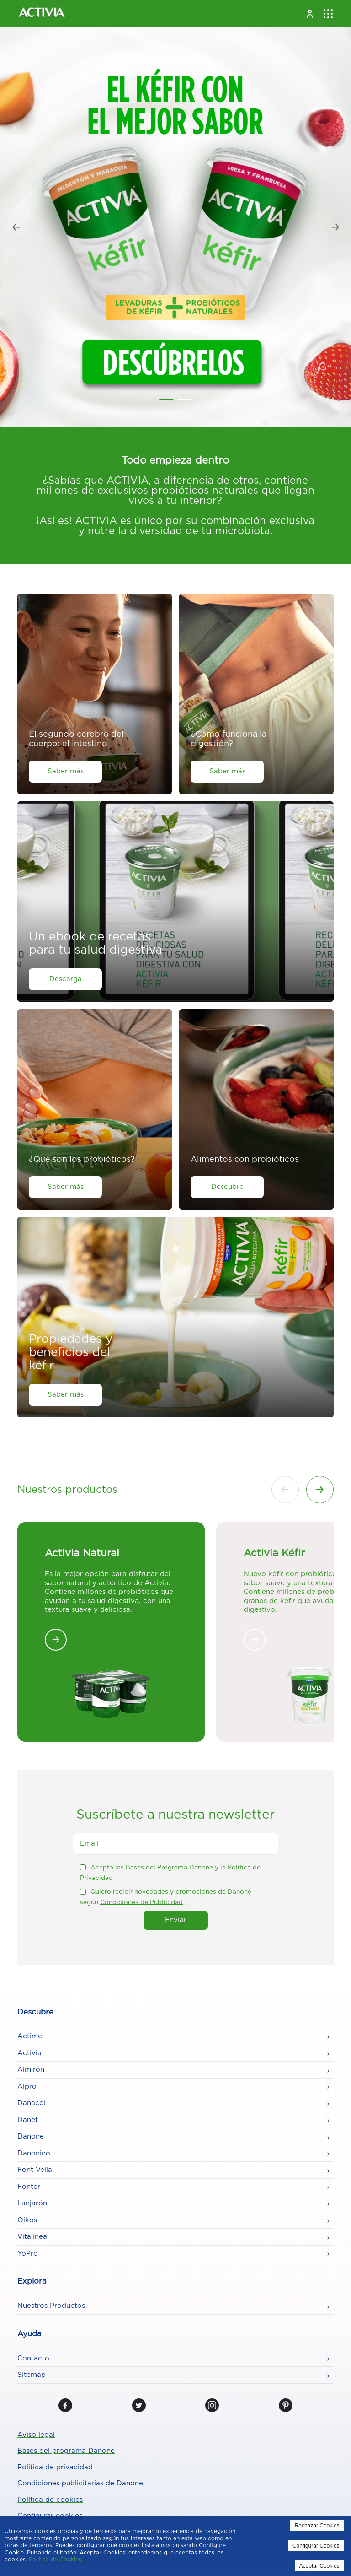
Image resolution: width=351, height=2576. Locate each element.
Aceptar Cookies (319, 2566)
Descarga (65, 979)
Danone (30, 2136)
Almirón (30, 2069)
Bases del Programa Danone (169, 1867)
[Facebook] (65, 2405)
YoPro (27, 2253)
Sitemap (31, 2374)
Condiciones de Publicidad (141, 1902)
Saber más (66, 771)
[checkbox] (83, 1867)
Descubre (227, 1186)
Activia (29, 2053)
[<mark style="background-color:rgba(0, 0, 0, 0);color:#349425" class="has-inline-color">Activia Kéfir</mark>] (255, 1640)
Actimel (30, 2036)
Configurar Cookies (316, 2546)
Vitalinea (32, 2236)
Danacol (31, 2103)
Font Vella (34, 2169)
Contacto (33, 2358)
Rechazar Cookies (317, 2525)
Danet (27, 2120)
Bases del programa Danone (66, 2450)
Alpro (27, 2086)
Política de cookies (50, 2499)
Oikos (27, 2220)
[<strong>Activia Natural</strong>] (56, 1640)
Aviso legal (36, 2434)
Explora (32, 2281)
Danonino (33, 2153)
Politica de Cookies (55, 2559)
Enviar (175, 1920)
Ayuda (29, 2334)
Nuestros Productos (51, 2305)
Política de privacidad (55, 2467)
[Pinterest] (285, 2405)
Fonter (28, 2186)
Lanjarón (32, 2203)
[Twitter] (139, 2405)
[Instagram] (212, 2405)
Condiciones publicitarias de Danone (80, 2483)
